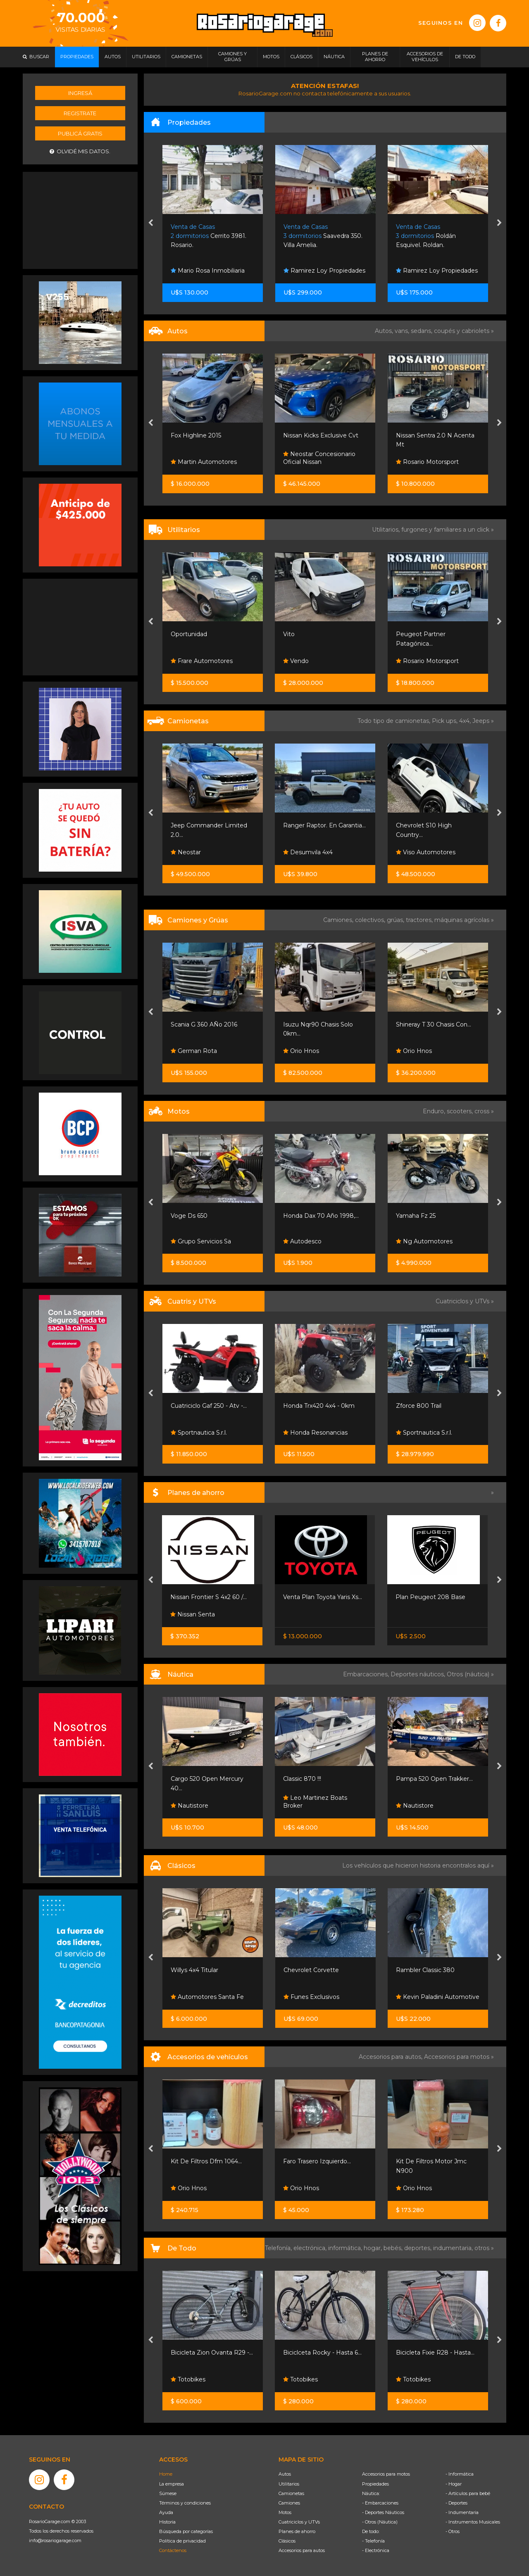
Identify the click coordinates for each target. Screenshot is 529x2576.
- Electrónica (375, 2550)
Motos (285, 2512)
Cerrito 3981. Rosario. (208, 236)
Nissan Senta (192, 1614)
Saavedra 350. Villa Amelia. (323, 236)
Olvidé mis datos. (80, 151)
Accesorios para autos (302, 2550)
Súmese (167, 2493)
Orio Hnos (301, 1051)
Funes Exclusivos (311, 1997)
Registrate (80, 113)
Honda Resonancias (315, 1432)
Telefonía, (279, 2248)
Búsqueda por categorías (186, 2531)
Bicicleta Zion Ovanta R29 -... (212, 2352)
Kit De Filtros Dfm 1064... (206, 2161)
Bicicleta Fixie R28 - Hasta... (435, 2352)
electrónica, (310, 2248)
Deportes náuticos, (419, 1674)
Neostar (186, 852)
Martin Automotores (204, 462)
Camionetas (291, 2493)
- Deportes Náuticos (383, 2512)
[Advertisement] (80, 219)
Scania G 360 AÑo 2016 (204, 1024)
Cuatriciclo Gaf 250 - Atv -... (209, 1405)
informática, (346, 2248)
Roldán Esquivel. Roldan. (426, 236)
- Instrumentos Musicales (473, 2522)
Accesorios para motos (456, 2056)
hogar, (374, 2248)
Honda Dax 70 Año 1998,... (321, 1215)
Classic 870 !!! (302, 1778)
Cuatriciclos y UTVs (299, 2522)
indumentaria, (453, 2248)
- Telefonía (373, 2541)
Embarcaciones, (367, 1674)
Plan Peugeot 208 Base (430, 1597)
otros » (484, 2248)
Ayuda (166, 2512)
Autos (285, 2474)
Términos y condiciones (185, 2503)
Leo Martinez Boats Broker (315, 1802)
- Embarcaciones (380, 2503)
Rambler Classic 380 (425, 1970)
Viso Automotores (425, 852)
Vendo (296, 661)
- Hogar (454, 2484)
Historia (167, 2522)
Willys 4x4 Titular (194, 1970)
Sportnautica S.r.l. (199, 1432)
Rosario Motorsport (427, 462)
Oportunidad (189, 634)
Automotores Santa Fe (207, 1997)
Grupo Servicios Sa (201, 1241)
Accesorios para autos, (391, 2056)
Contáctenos (172, 2550)
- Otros (453, 2531)
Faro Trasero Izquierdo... (317, 2161)
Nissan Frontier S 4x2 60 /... (208, 1597)
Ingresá (80, 93)
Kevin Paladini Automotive (437, 1997)
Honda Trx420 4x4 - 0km (319, 1405)
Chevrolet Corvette (311, 1970)
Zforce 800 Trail (418, 1405)
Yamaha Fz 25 (416, 1215)
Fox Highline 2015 (196, 435)
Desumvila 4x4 (308, 852)
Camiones (289, 2503)
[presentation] (150, 223)
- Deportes (456, 2503)
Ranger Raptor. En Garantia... (324, 825)
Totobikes (188, 2379)
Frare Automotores (202, 661)
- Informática (460, 2474)
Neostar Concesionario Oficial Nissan (319, 458)
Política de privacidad (182, 2541)
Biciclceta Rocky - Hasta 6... (322, 2352)
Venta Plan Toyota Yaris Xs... (322, 1597)
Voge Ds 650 (189, 1215)
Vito (289, 634)
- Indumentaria (462, 2512)
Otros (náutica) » (470, 1674)
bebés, (394, 2248)
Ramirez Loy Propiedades (324, 270)
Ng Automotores (424, 1241)
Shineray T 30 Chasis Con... (433, 1024)
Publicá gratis (80, 133)
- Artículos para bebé (468, 2493)
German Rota (194, 1051)
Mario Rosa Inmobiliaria (208, 270)
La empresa (171, 2484)
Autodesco (302, 1241)
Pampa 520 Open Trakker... (434, 1778)
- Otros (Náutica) (380, 2522)
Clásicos (287, 2541)
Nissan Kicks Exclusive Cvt (320, 435)
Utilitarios (289, 2484)
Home (165, 2474)
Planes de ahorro (297, 2531)
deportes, (418, 2248)
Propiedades (375, 2484)
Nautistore (189, 1805)
